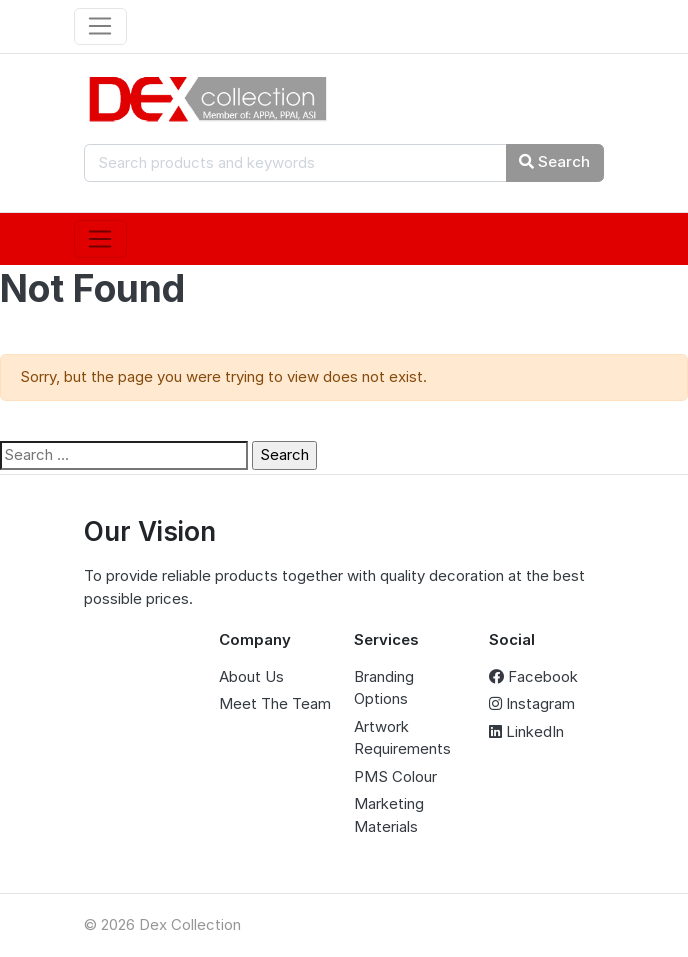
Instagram (532, 703)
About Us (251, 676)
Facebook (533, 676)
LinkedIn (526, 731)
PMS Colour (395, 776)
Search (554, 161)
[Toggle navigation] (100, 27)
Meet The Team (275, 703)
